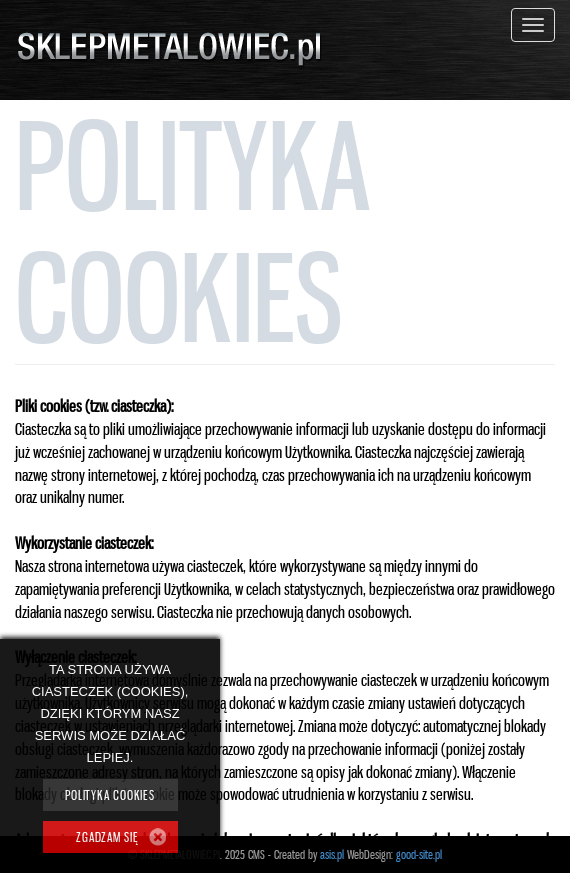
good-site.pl (419, 854)
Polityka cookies (109, 795)
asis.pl (332, 854)
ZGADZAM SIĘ (107, 837)
